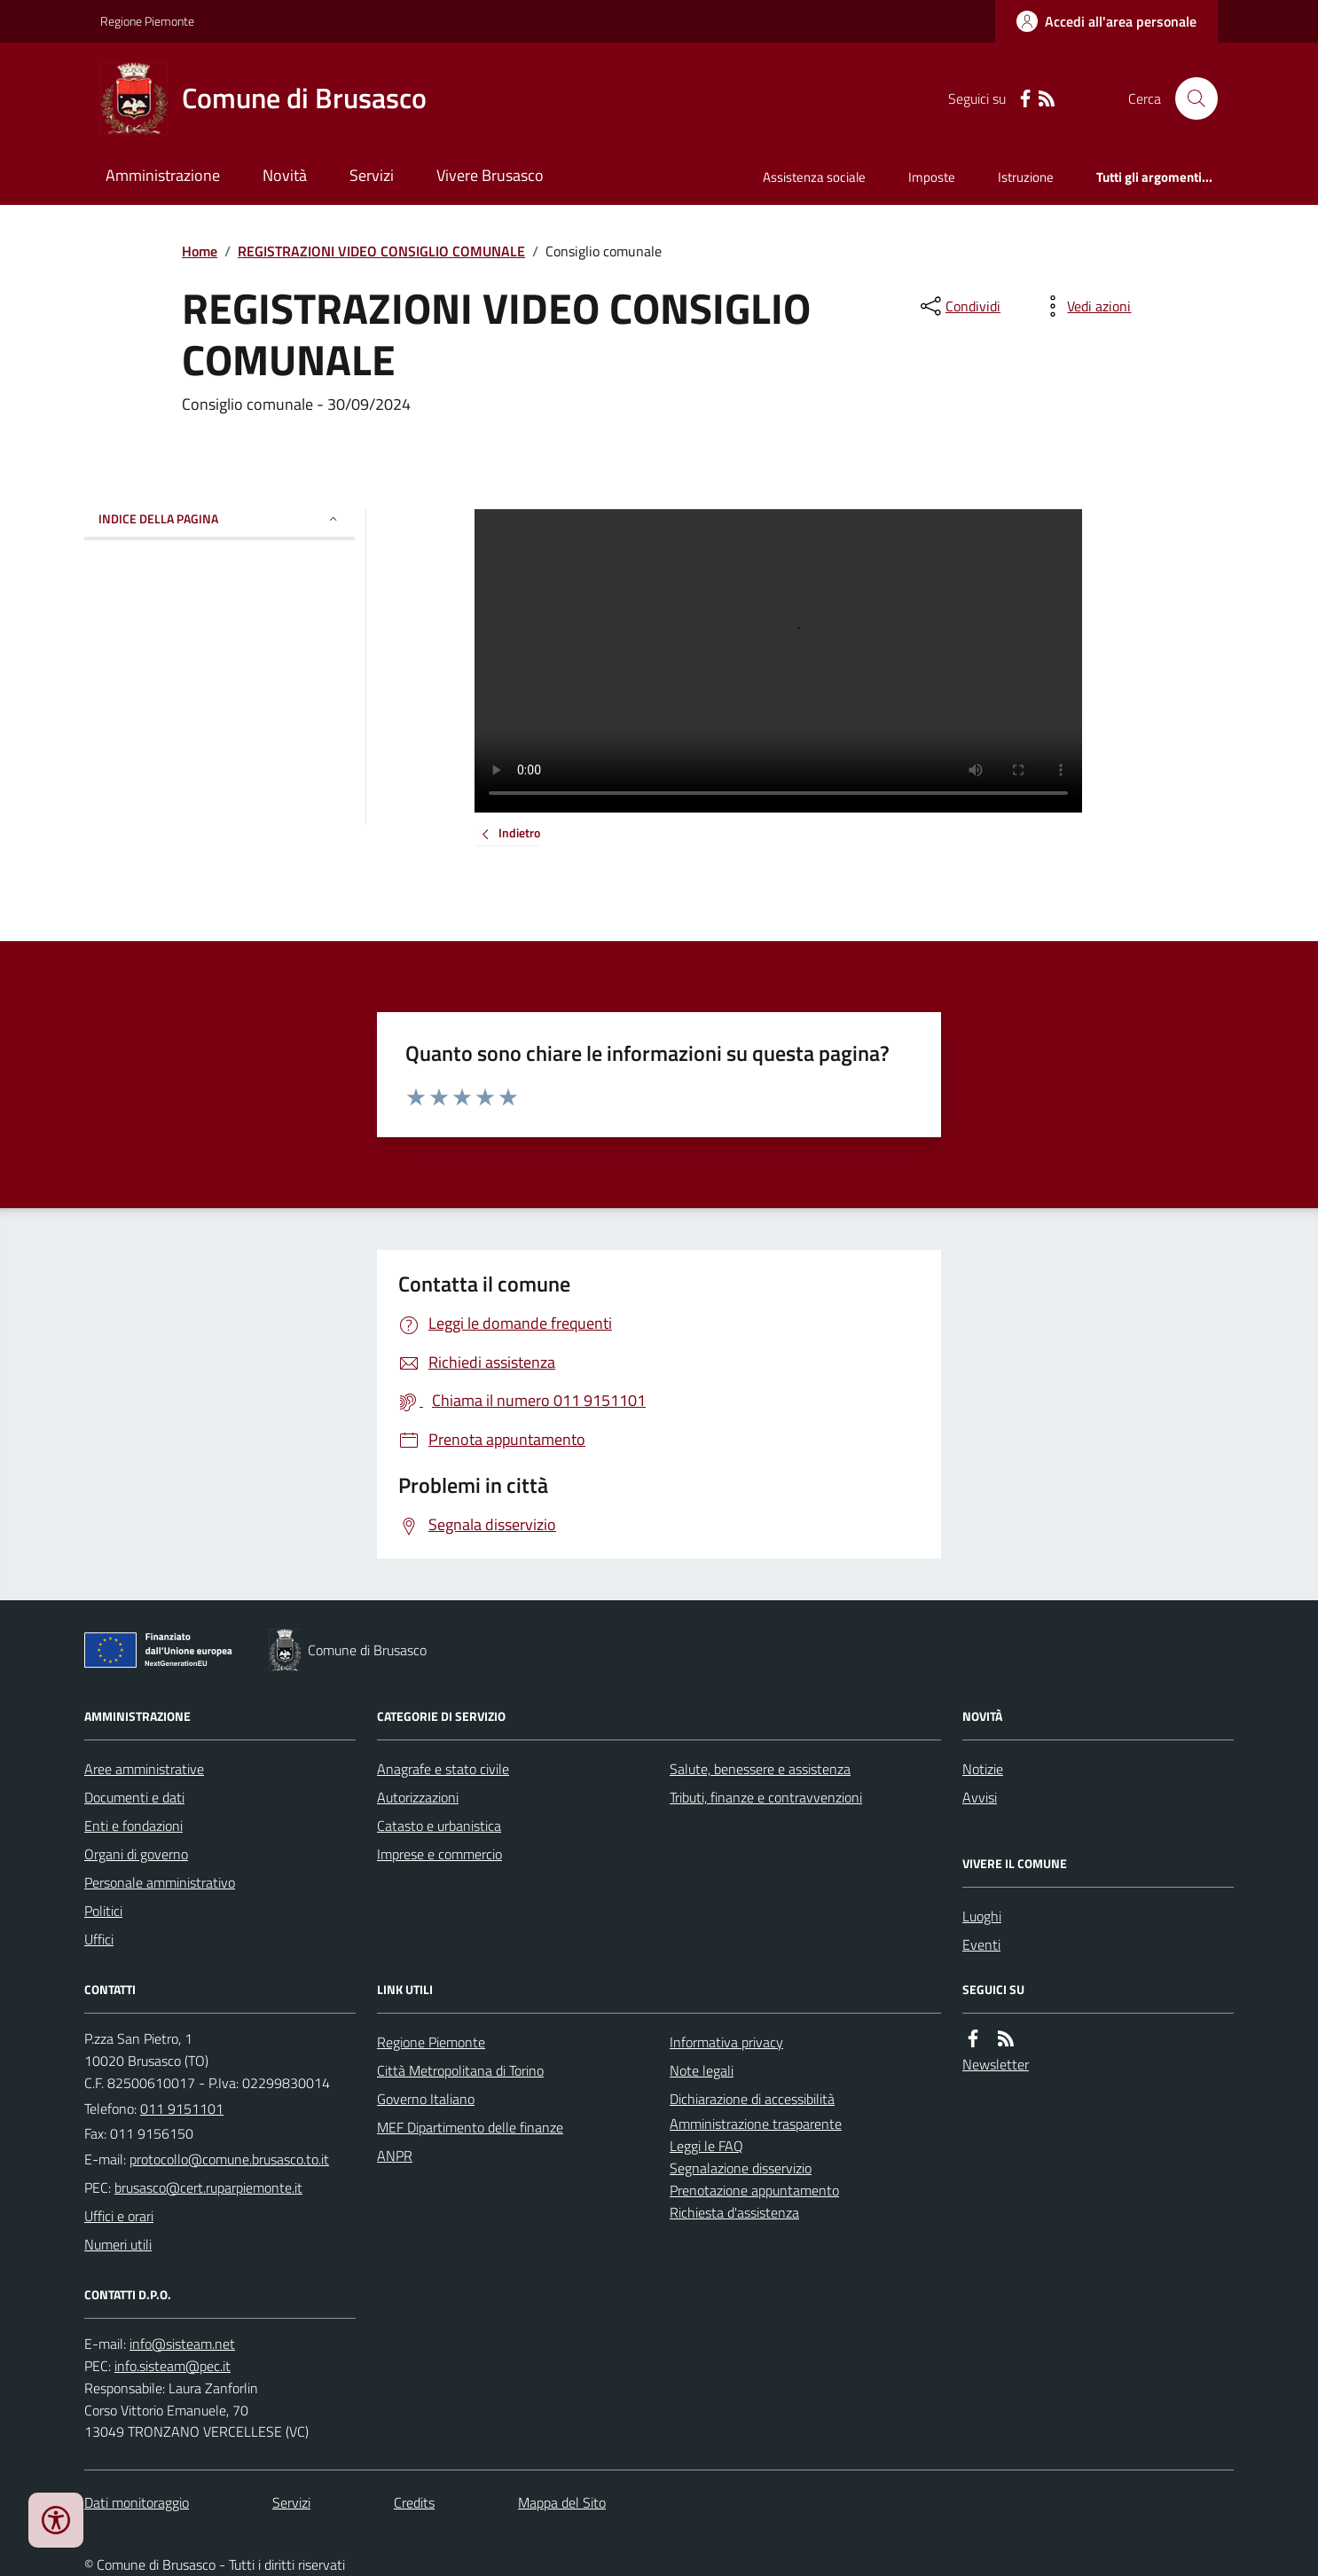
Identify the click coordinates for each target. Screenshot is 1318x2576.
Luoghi (981, 1916)
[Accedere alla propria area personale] (1106, 21)
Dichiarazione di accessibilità (752, 2098)
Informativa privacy (726, 2042)
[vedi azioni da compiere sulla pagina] (1084, 306)
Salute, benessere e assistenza (760, 1768)
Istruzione (1026, 177)
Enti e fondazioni (133, 1825)
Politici (103, 1910)
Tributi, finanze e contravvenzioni (766, 1797)
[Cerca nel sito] (1189, 98)
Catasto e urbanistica (439, 1825)
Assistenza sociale (814, 177)
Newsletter (995, 2064)
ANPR (394, 2155)
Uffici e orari (118, 2216)
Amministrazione (163, 175)
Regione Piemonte (147, 21)
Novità (285, 175)
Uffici (99, 1939)
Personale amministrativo (159, 1882)
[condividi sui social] (959, 306)
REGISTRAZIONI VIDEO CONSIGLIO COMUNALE (381, 251)
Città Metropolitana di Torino (460, 2070)
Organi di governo (136, 1854)
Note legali (702, 2070)
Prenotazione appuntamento (754, 2190)
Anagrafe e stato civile (443, 1768)
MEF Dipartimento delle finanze (470, 2127)
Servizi (371, 175)
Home (199, 251)
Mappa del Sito (562, 2502)
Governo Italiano (426, 2098)
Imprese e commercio (439, 1854)
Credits (414, 2502)
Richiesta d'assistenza (734, 2212)
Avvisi (979, 1797)
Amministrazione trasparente (756, 2123)
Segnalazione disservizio (741, 2168)
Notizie (982, 1768)
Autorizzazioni (418, 1797)
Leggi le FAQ (706, 2145)
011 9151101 (182, 2108)
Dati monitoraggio (136, 2502)
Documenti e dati (134, 1797)
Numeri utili (118, 2244)
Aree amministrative (144, 1768)
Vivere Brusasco (490, 175)
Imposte (931, 177)
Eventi (981, 1944)
